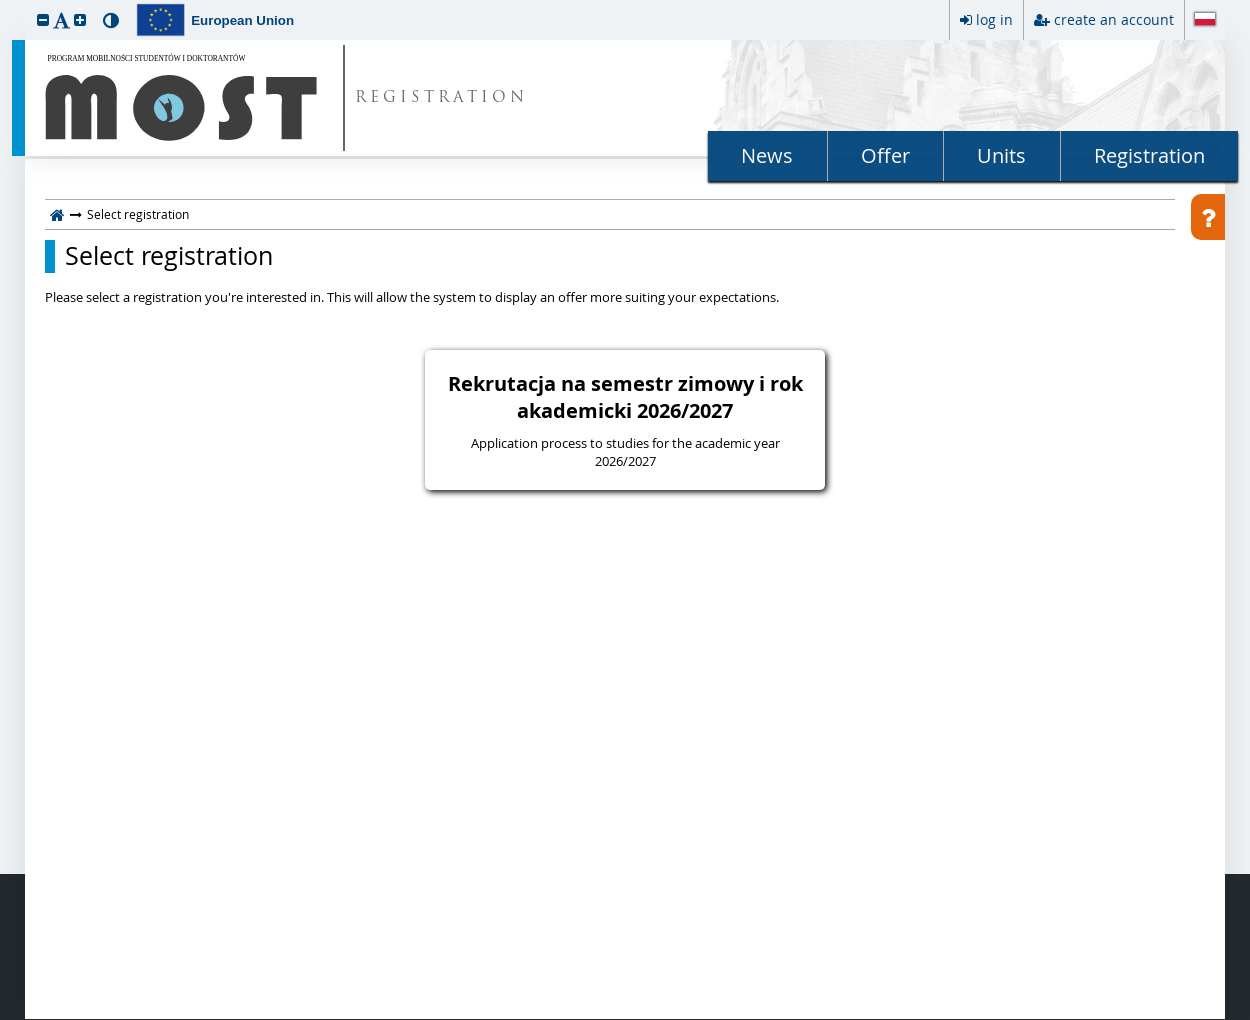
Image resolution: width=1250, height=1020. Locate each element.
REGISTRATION (441, 98)
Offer (885, 155)
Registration (1149, 155)
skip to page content (5, 5)
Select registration (169, 256)
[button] (43, 19)
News (767, 155)
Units (1001, 155)
